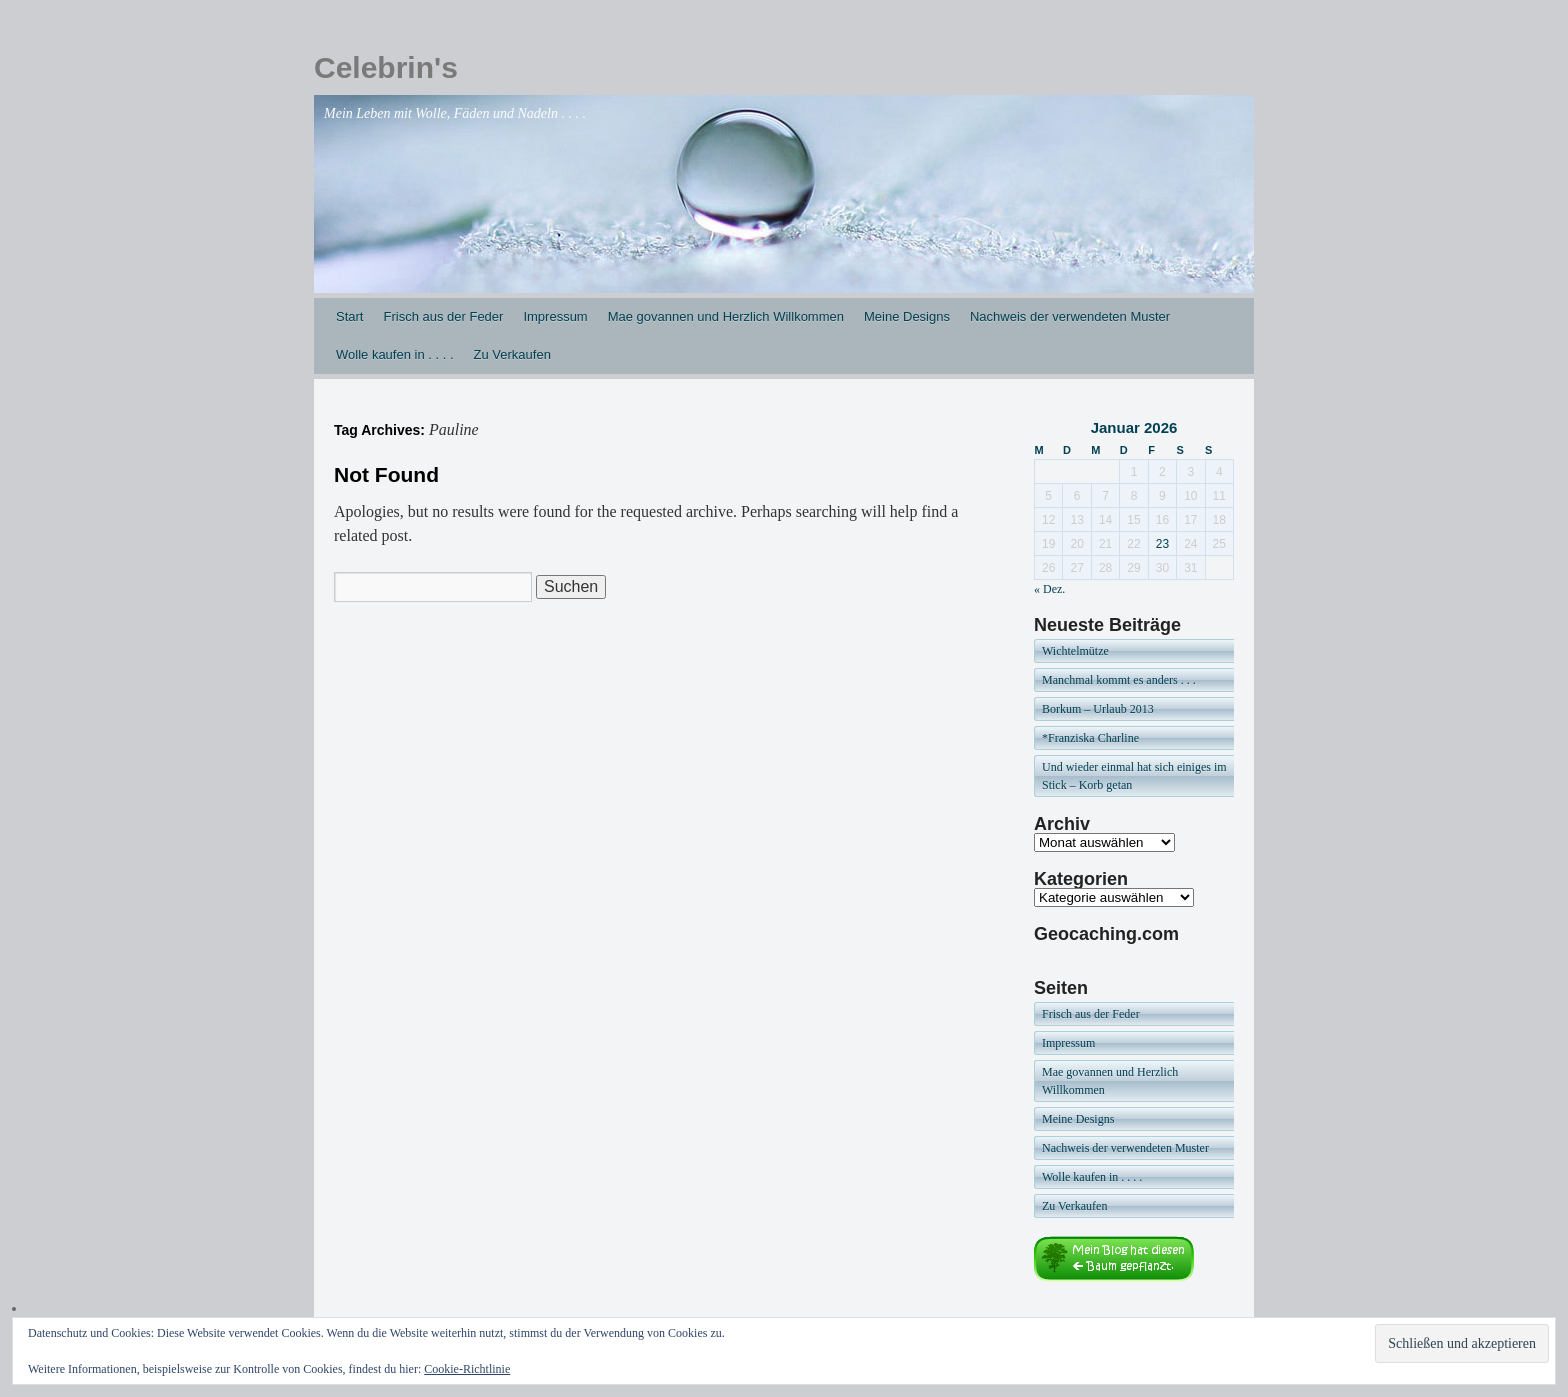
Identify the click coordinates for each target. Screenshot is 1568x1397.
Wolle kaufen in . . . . (395, 354)
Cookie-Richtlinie (467, 1369)
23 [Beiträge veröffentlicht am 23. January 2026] (1162, 544)
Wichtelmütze (1075, 651)
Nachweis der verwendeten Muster (1070, 316)
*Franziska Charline (1090, 738)
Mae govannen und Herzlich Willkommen (726, 316)
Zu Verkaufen (512, 354)
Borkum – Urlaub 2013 (1098, 709)
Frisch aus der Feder (443, 316)
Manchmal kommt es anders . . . (1119, 680)
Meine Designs (907, 316)
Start (349, 316)
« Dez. (1049, 589)
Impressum (555, 316)
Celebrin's (386, 67)
